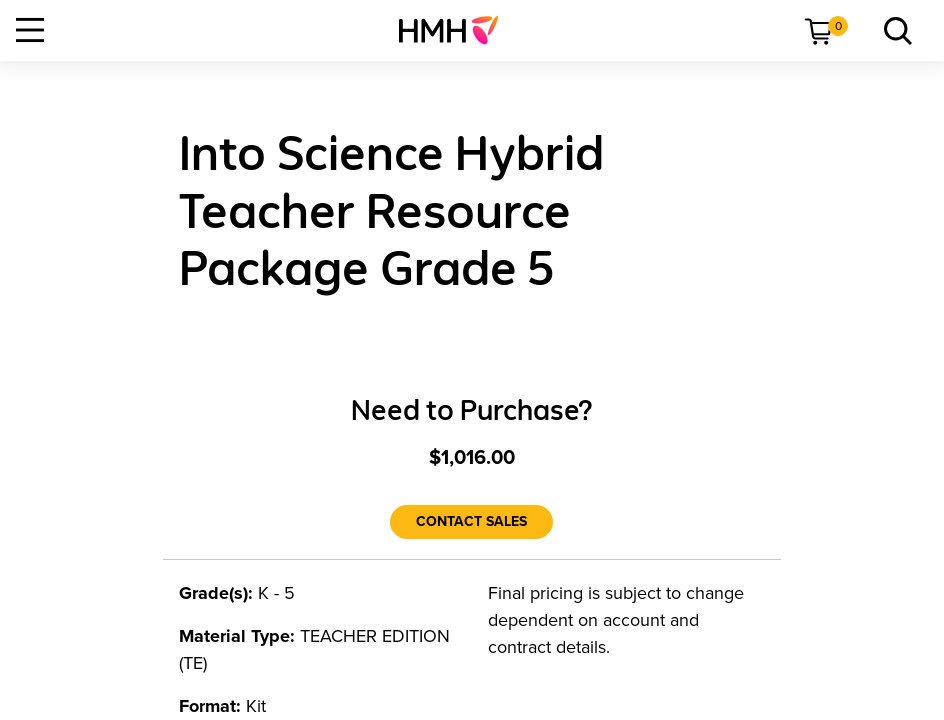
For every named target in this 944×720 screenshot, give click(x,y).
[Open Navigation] (30, 30)
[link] (456, 30)
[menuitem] (456, 30)
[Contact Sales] (471, 522)
